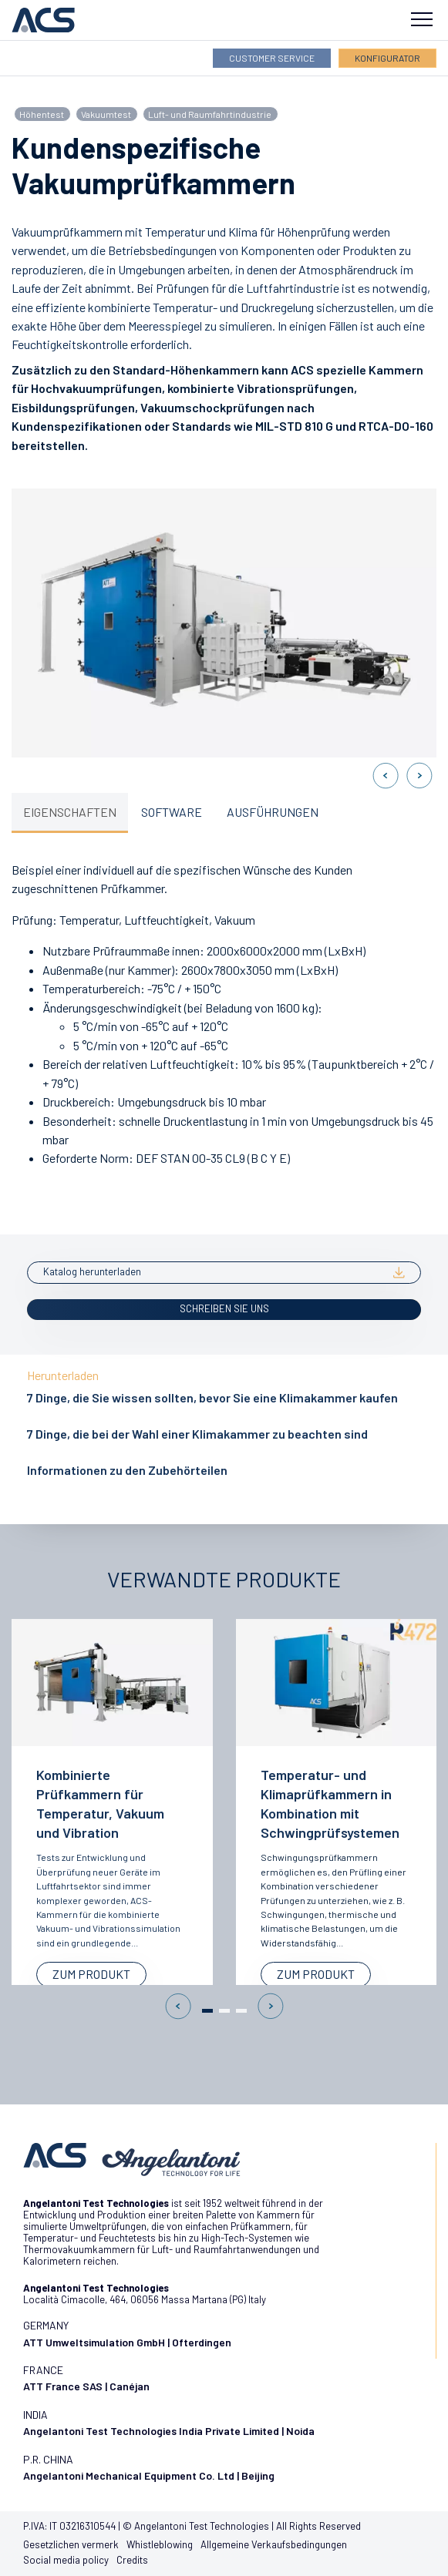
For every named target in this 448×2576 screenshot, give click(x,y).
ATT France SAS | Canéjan (86, 2386)
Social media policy (66, 2560)
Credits (132, 2560)
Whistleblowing (159, 2544)
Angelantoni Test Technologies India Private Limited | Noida (169, 2430)
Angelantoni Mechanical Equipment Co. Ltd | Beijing (149, 2475)
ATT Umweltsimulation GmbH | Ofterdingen (127, 2342)
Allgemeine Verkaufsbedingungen (273, 2544)
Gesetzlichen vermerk (71, 2544)
